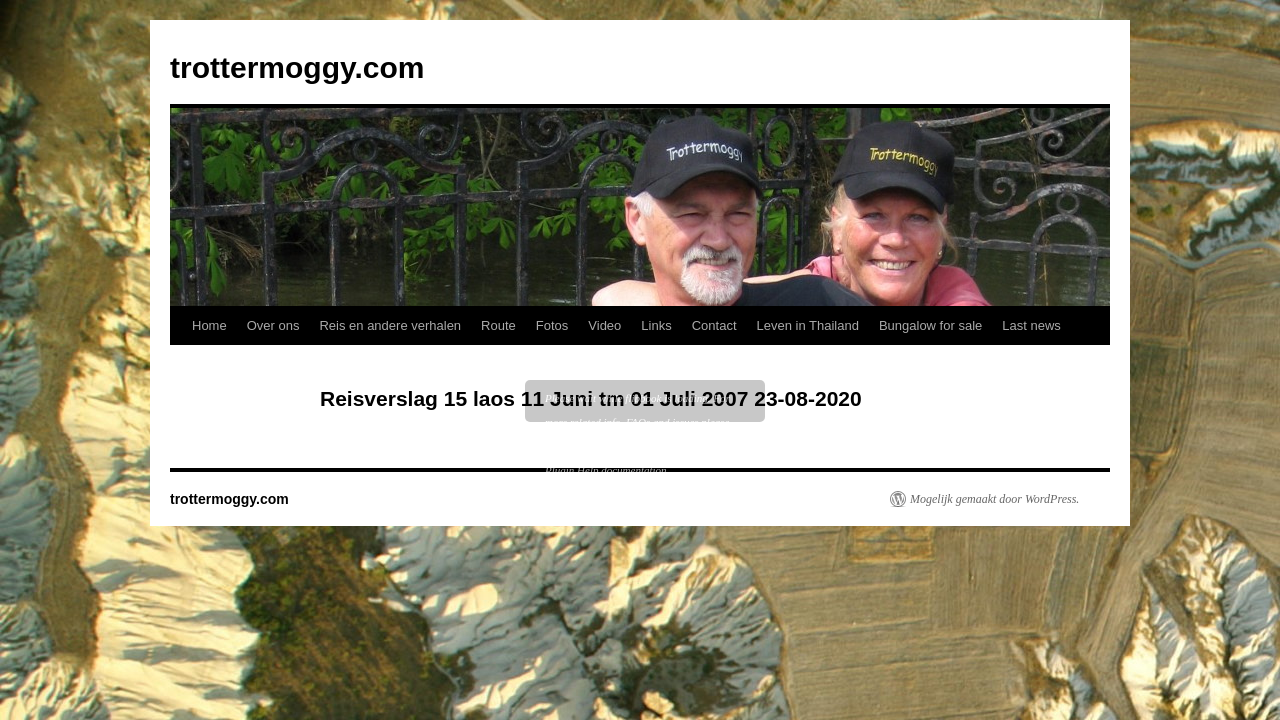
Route (498, 325)
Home (209, 325)
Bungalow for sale (930, 325)
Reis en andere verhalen (390, 325)
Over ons (273, 325)
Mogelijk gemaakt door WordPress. (994, 499)
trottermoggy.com (297, 67)
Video (604, 325)
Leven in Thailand (808, 325)
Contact (714, 325)
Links (656, 325)
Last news (1031, 325)
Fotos (552, 325)
